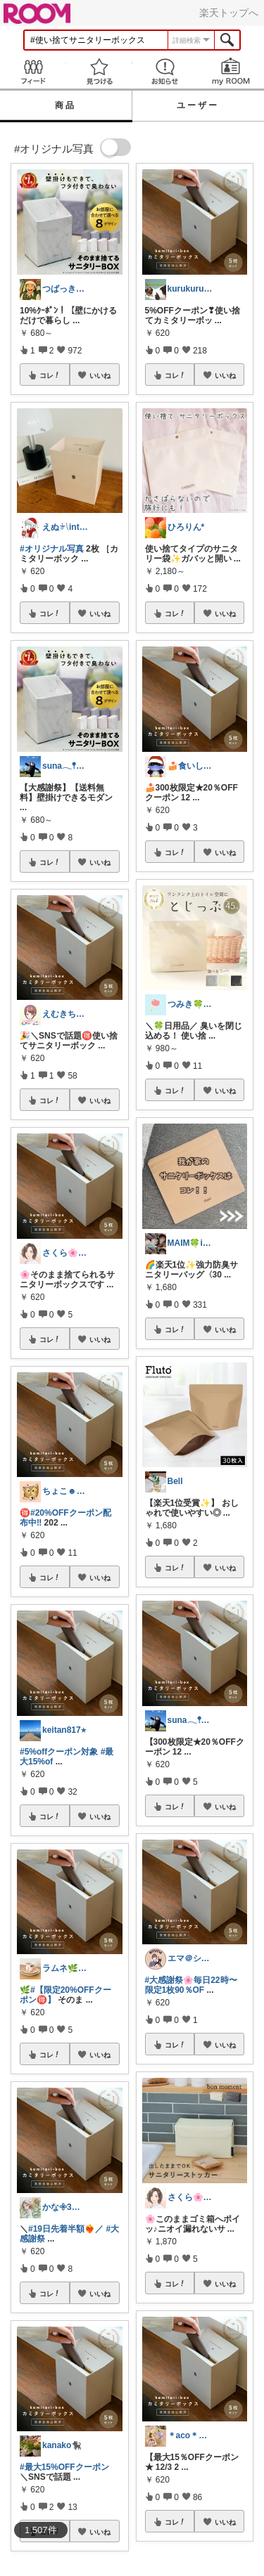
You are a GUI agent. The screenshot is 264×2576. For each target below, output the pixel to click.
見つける (99, 71)
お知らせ (165, 71)
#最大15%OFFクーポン (64, 2467)
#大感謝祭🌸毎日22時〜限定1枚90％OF (191, 1985)
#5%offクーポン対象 (59, 1752)
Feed (33, 71)
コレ (50, 375)
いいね (100, 375)
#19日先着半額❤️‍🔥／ (65, 2229)
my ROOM (231, 71)
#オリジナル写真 (52, 549)
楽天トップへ (228, 12)
